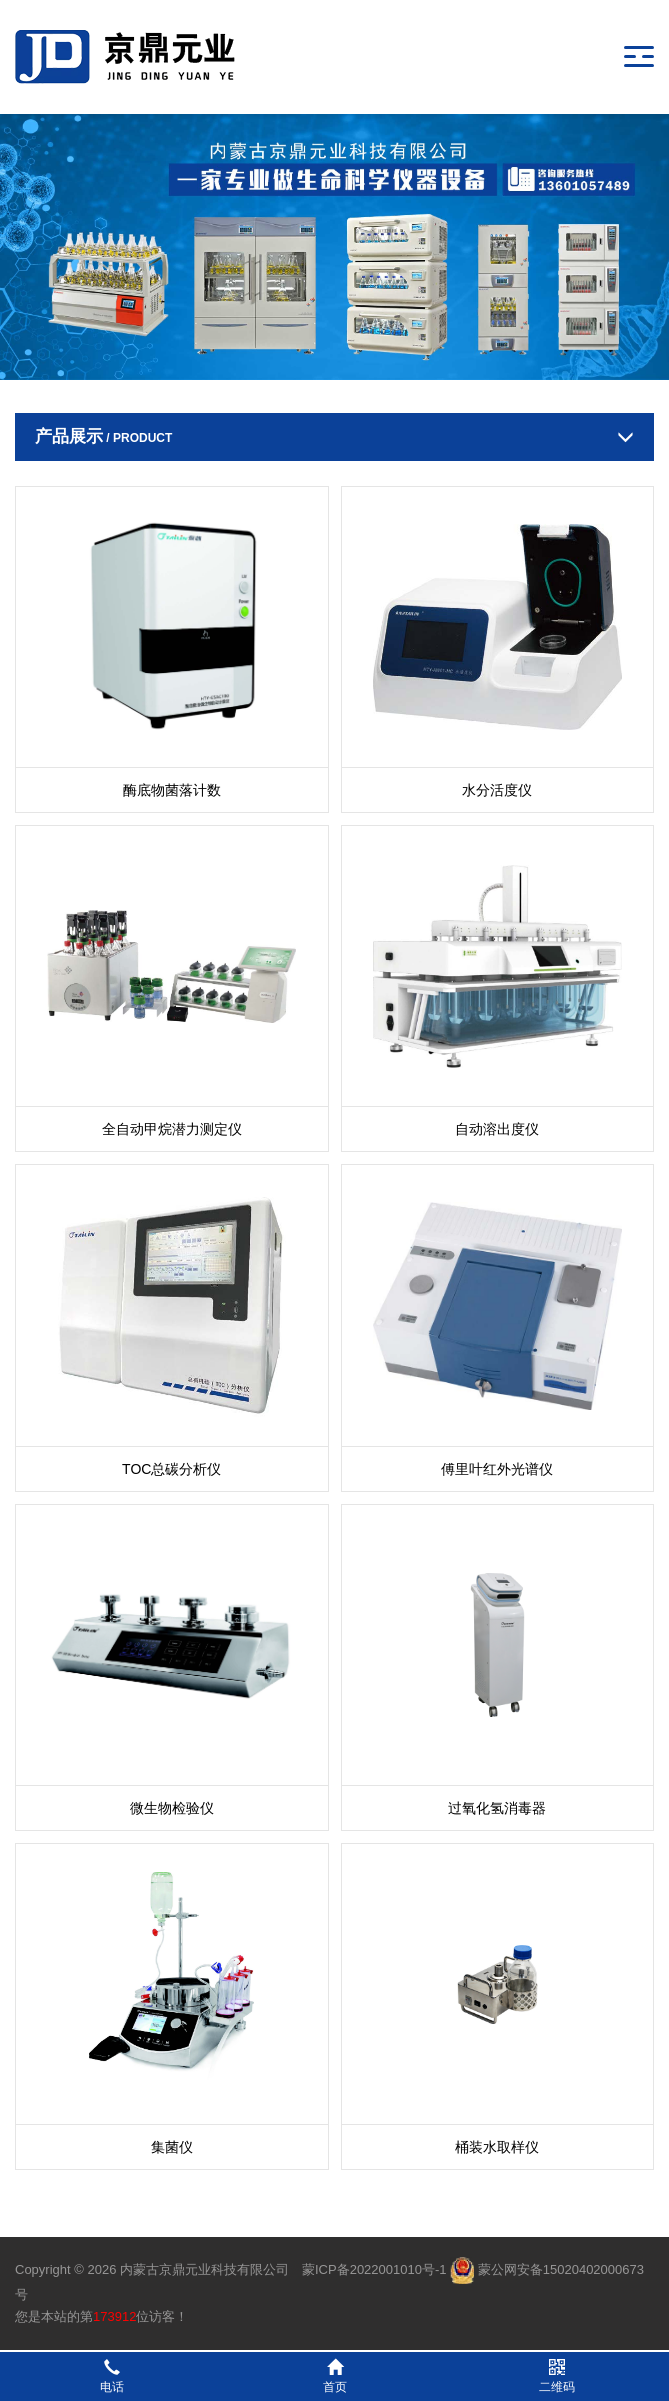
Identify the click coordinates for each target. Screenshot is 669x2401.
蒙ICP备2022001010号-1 (374, 2269)
